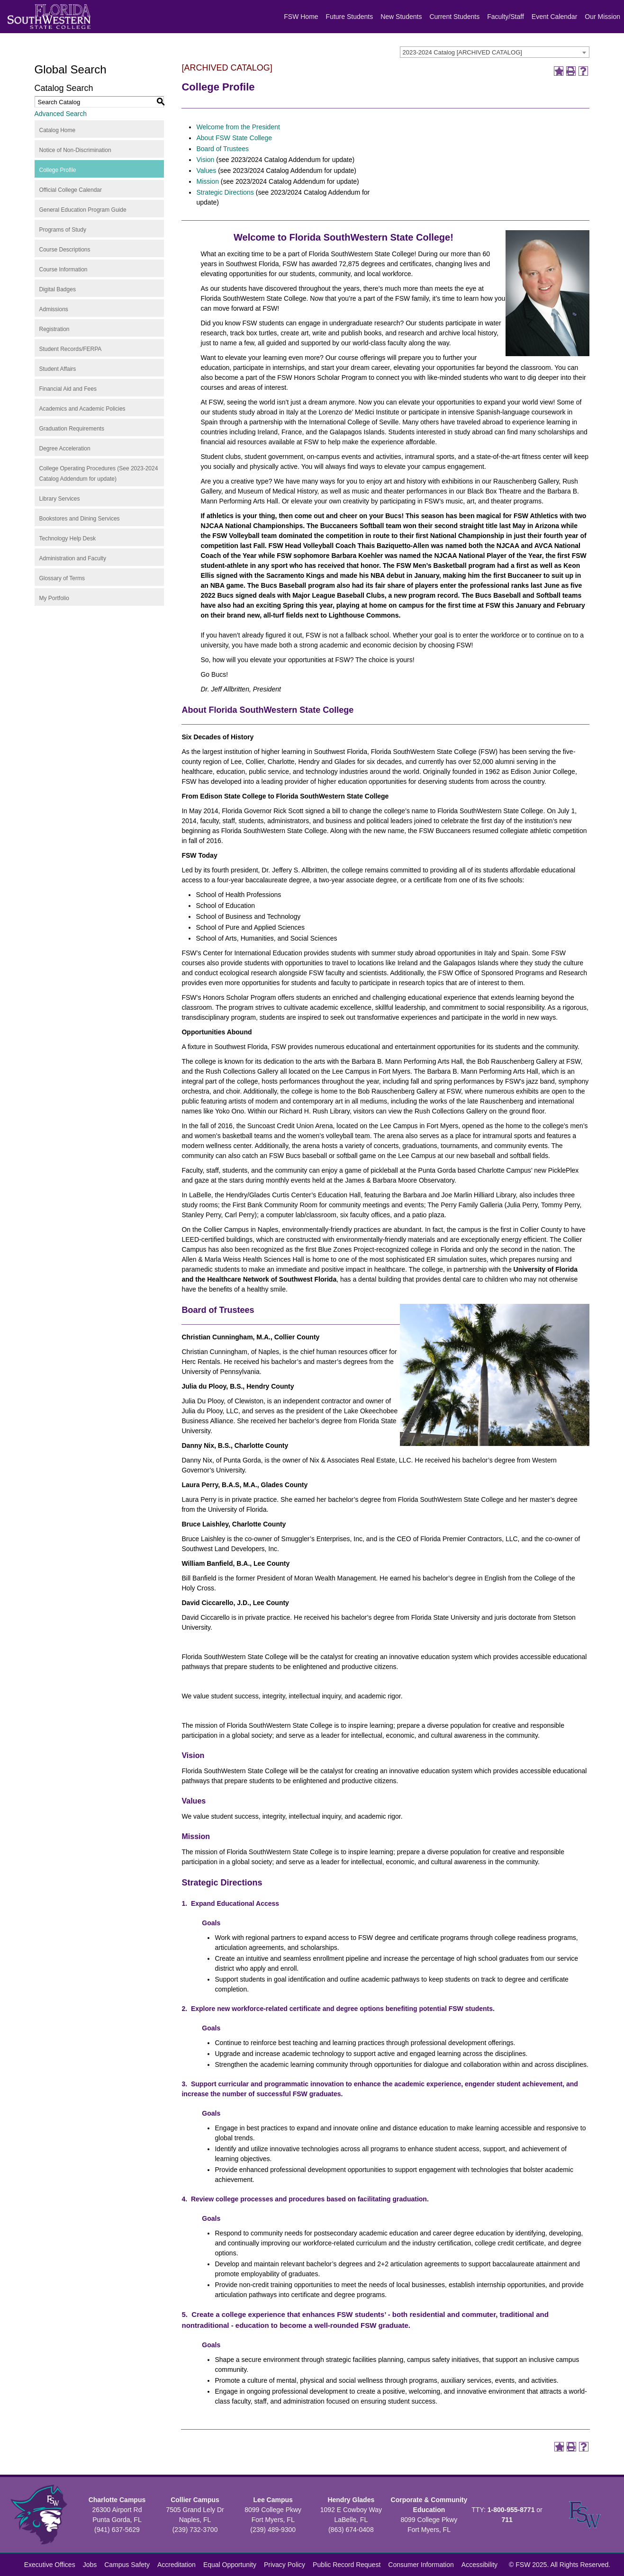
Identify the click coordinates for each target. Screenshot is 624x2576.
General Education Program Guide (83, 209)
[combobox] (494, 52)
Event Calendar (555, 16)
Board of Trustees (222, 149)
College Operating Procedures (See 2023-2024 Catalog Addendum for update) (98, 473)
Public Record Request (346, 2564)
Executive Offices (49, 2564)
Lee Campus (273, 2500)
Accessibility (479, 2564)
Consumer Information (421, 2564)
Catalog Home (57, 130)
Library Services (59, 498)
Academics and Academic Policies (82, 408)
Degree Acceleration (64, 448)
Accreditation (176, 2564)
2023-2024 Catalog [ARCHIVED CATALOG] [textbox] (462, 52)
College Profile (57, 170)
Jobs (90, 2564)
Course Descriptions (64, 249)
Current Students (454, 16)
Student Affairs (57, 369)
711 (506, 2519)
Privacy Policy (284, 2564)
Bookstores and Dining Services (79, 518)
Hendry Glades (350, 2500)
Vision (205, 159)
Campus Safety (127, 2564)
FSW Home (301, 16)
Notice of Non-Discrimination (75, 150)
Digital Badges (57, 289)
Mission (207, 181)
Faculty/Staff (505, 16)
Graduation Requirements (71, 428)
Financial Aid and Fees (68, 389)
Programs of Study (62, 229)
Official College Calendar (70, 190)
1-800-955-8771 (511, 2509)
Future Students (349, 16)
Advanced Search (61, 113)
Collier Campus (195, 2500)
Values (206, 170)
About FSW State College (234, 138)
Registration (54, 329)
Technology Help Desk (67, 538)
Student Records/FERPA (70, 349)
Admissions (53, 309)
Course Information (63, 269)
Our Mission (602, 16)
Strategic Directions (225, 192)
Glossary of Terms (62, 578)
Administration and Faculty (72, 558)
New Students (401, 16)
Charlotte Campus (117, 2500)
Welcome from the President (238, 127)
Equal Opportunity (229, 2564)
